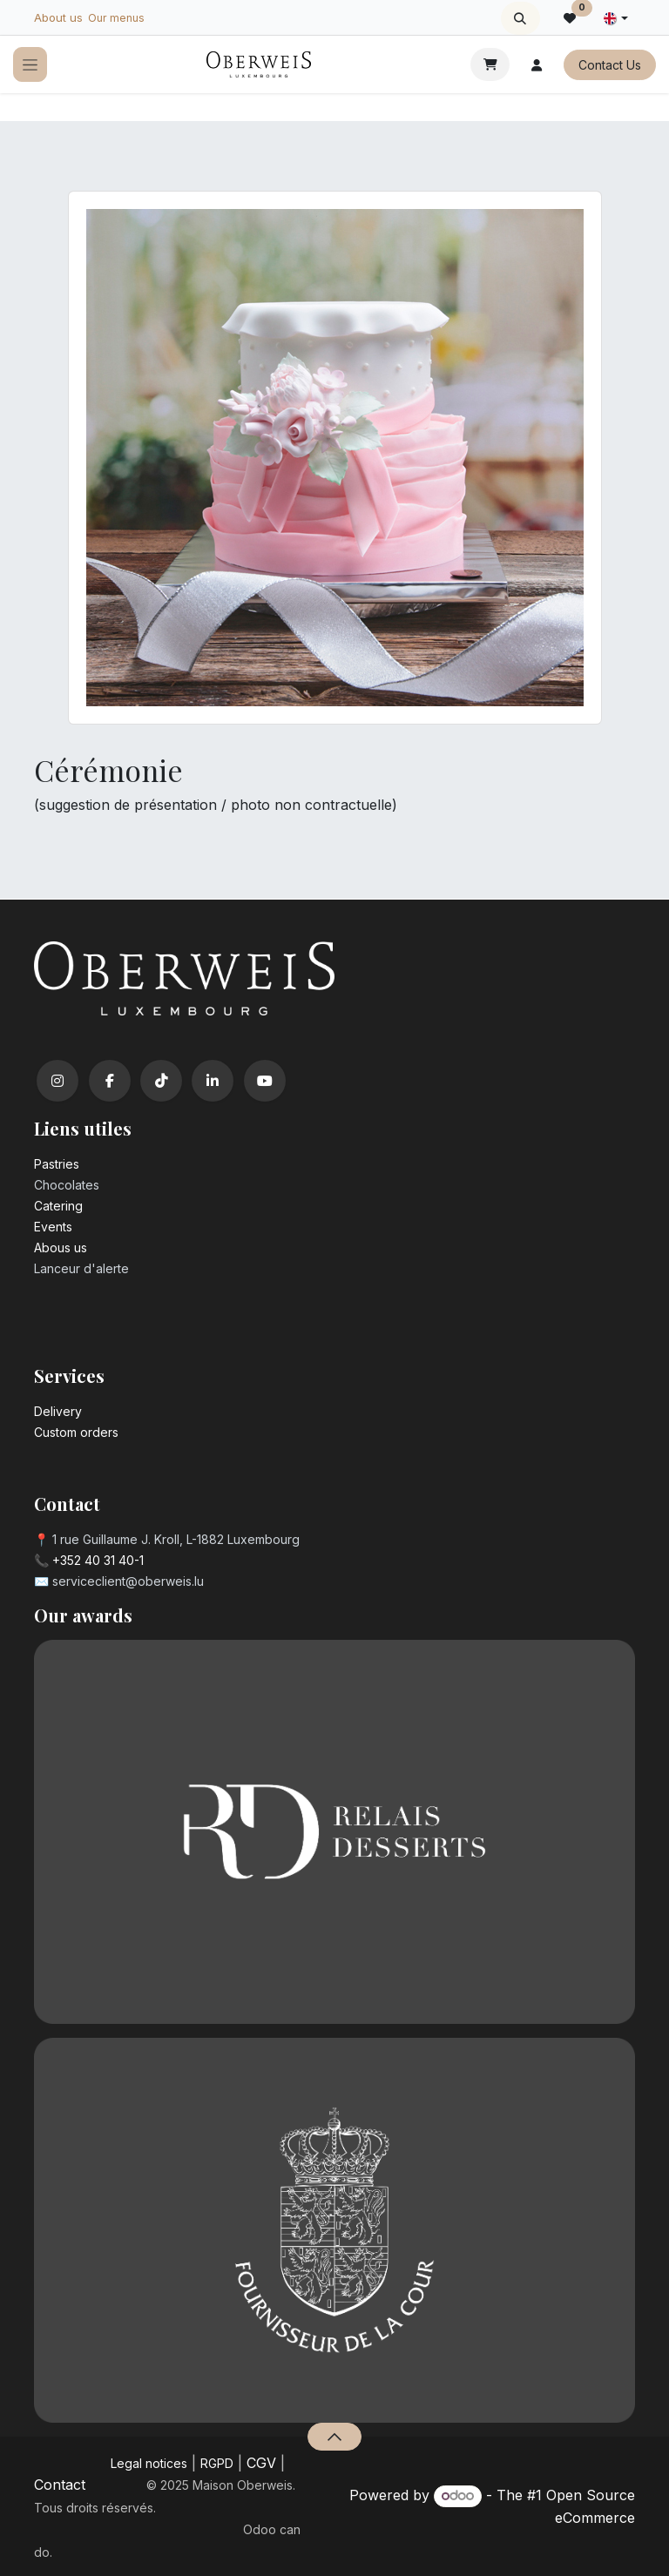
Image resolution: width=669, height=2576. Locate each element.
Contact (59, 2484)
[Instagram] (57, 1081)
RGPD (216, 2463)
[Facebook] (110, 1081)
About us (58, 17)
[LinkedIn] (212, 1081)
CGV (261, 2462)
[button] (520, 18)
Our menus (116, 17)
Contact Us (609, 64)
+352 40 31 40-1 (98, 1560)
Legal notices (149, 2463)
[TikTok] (161, 1081)
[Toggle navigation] (30, 65)
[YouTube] (265, 1081)
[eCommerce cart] (490, 64)
